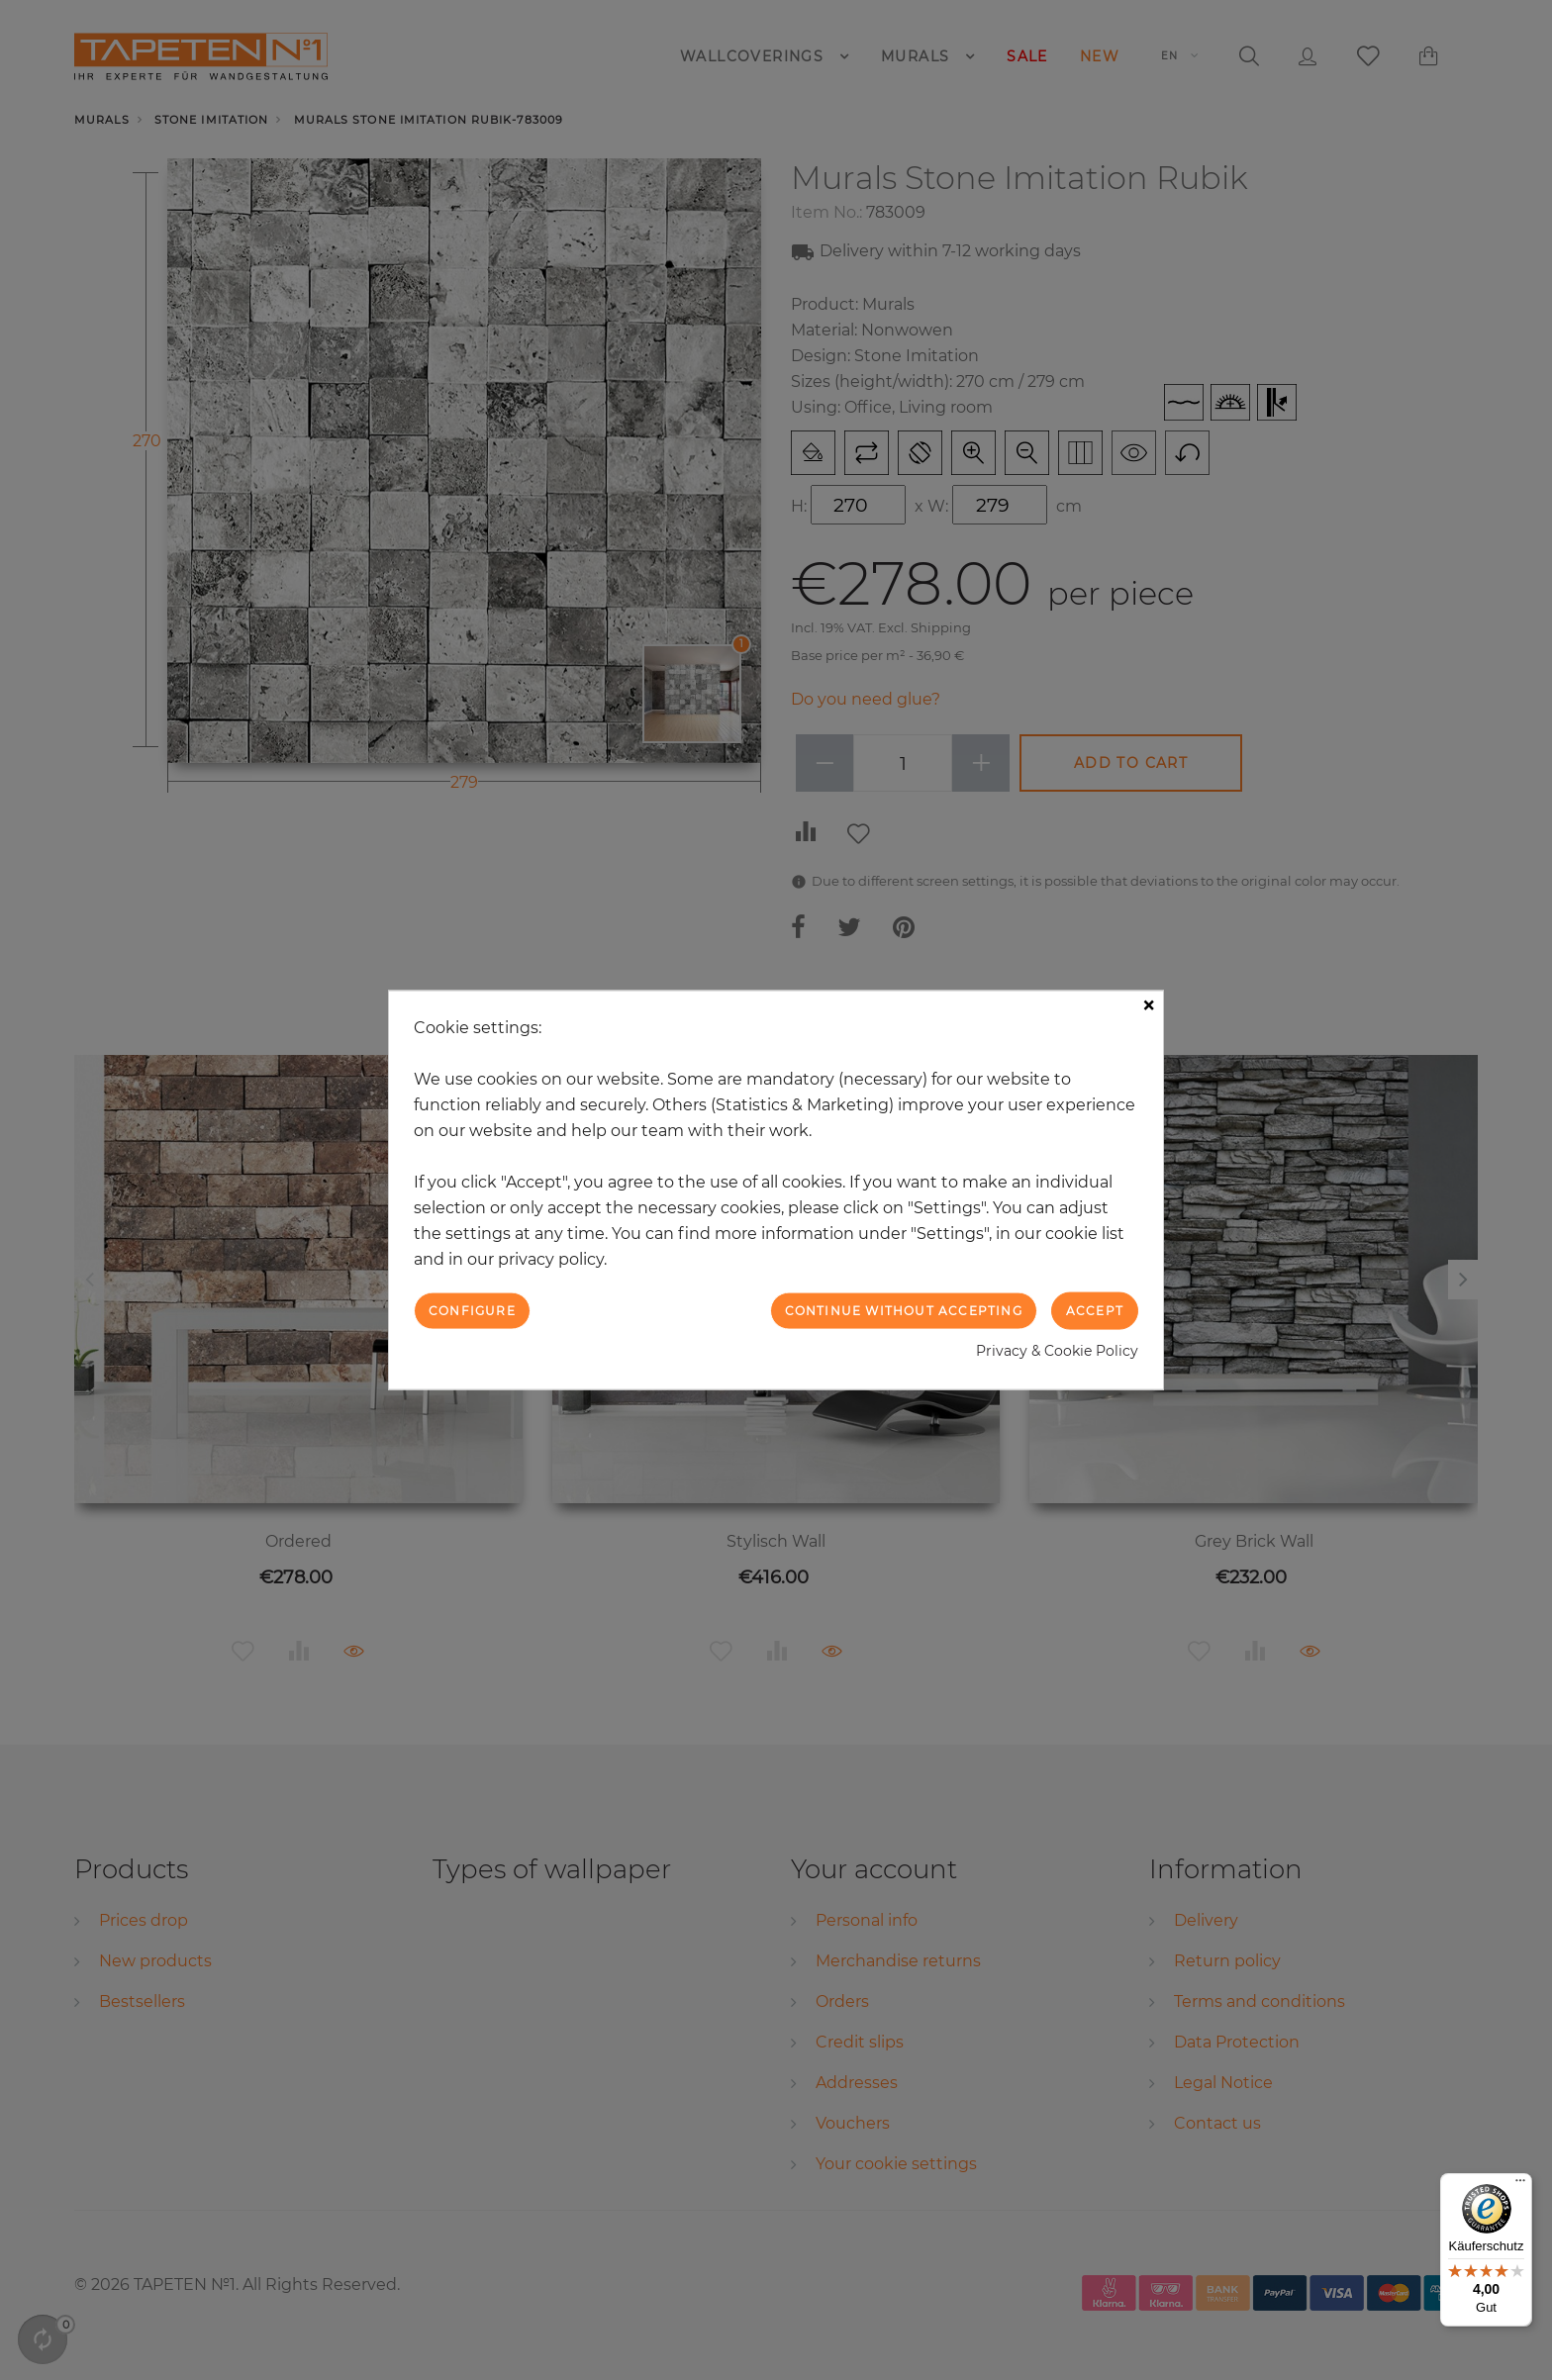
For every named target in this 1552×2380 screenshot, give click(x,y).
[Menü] (1520, 2185)
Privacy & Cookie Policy (1057, 1351)
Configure (472, 1309)
